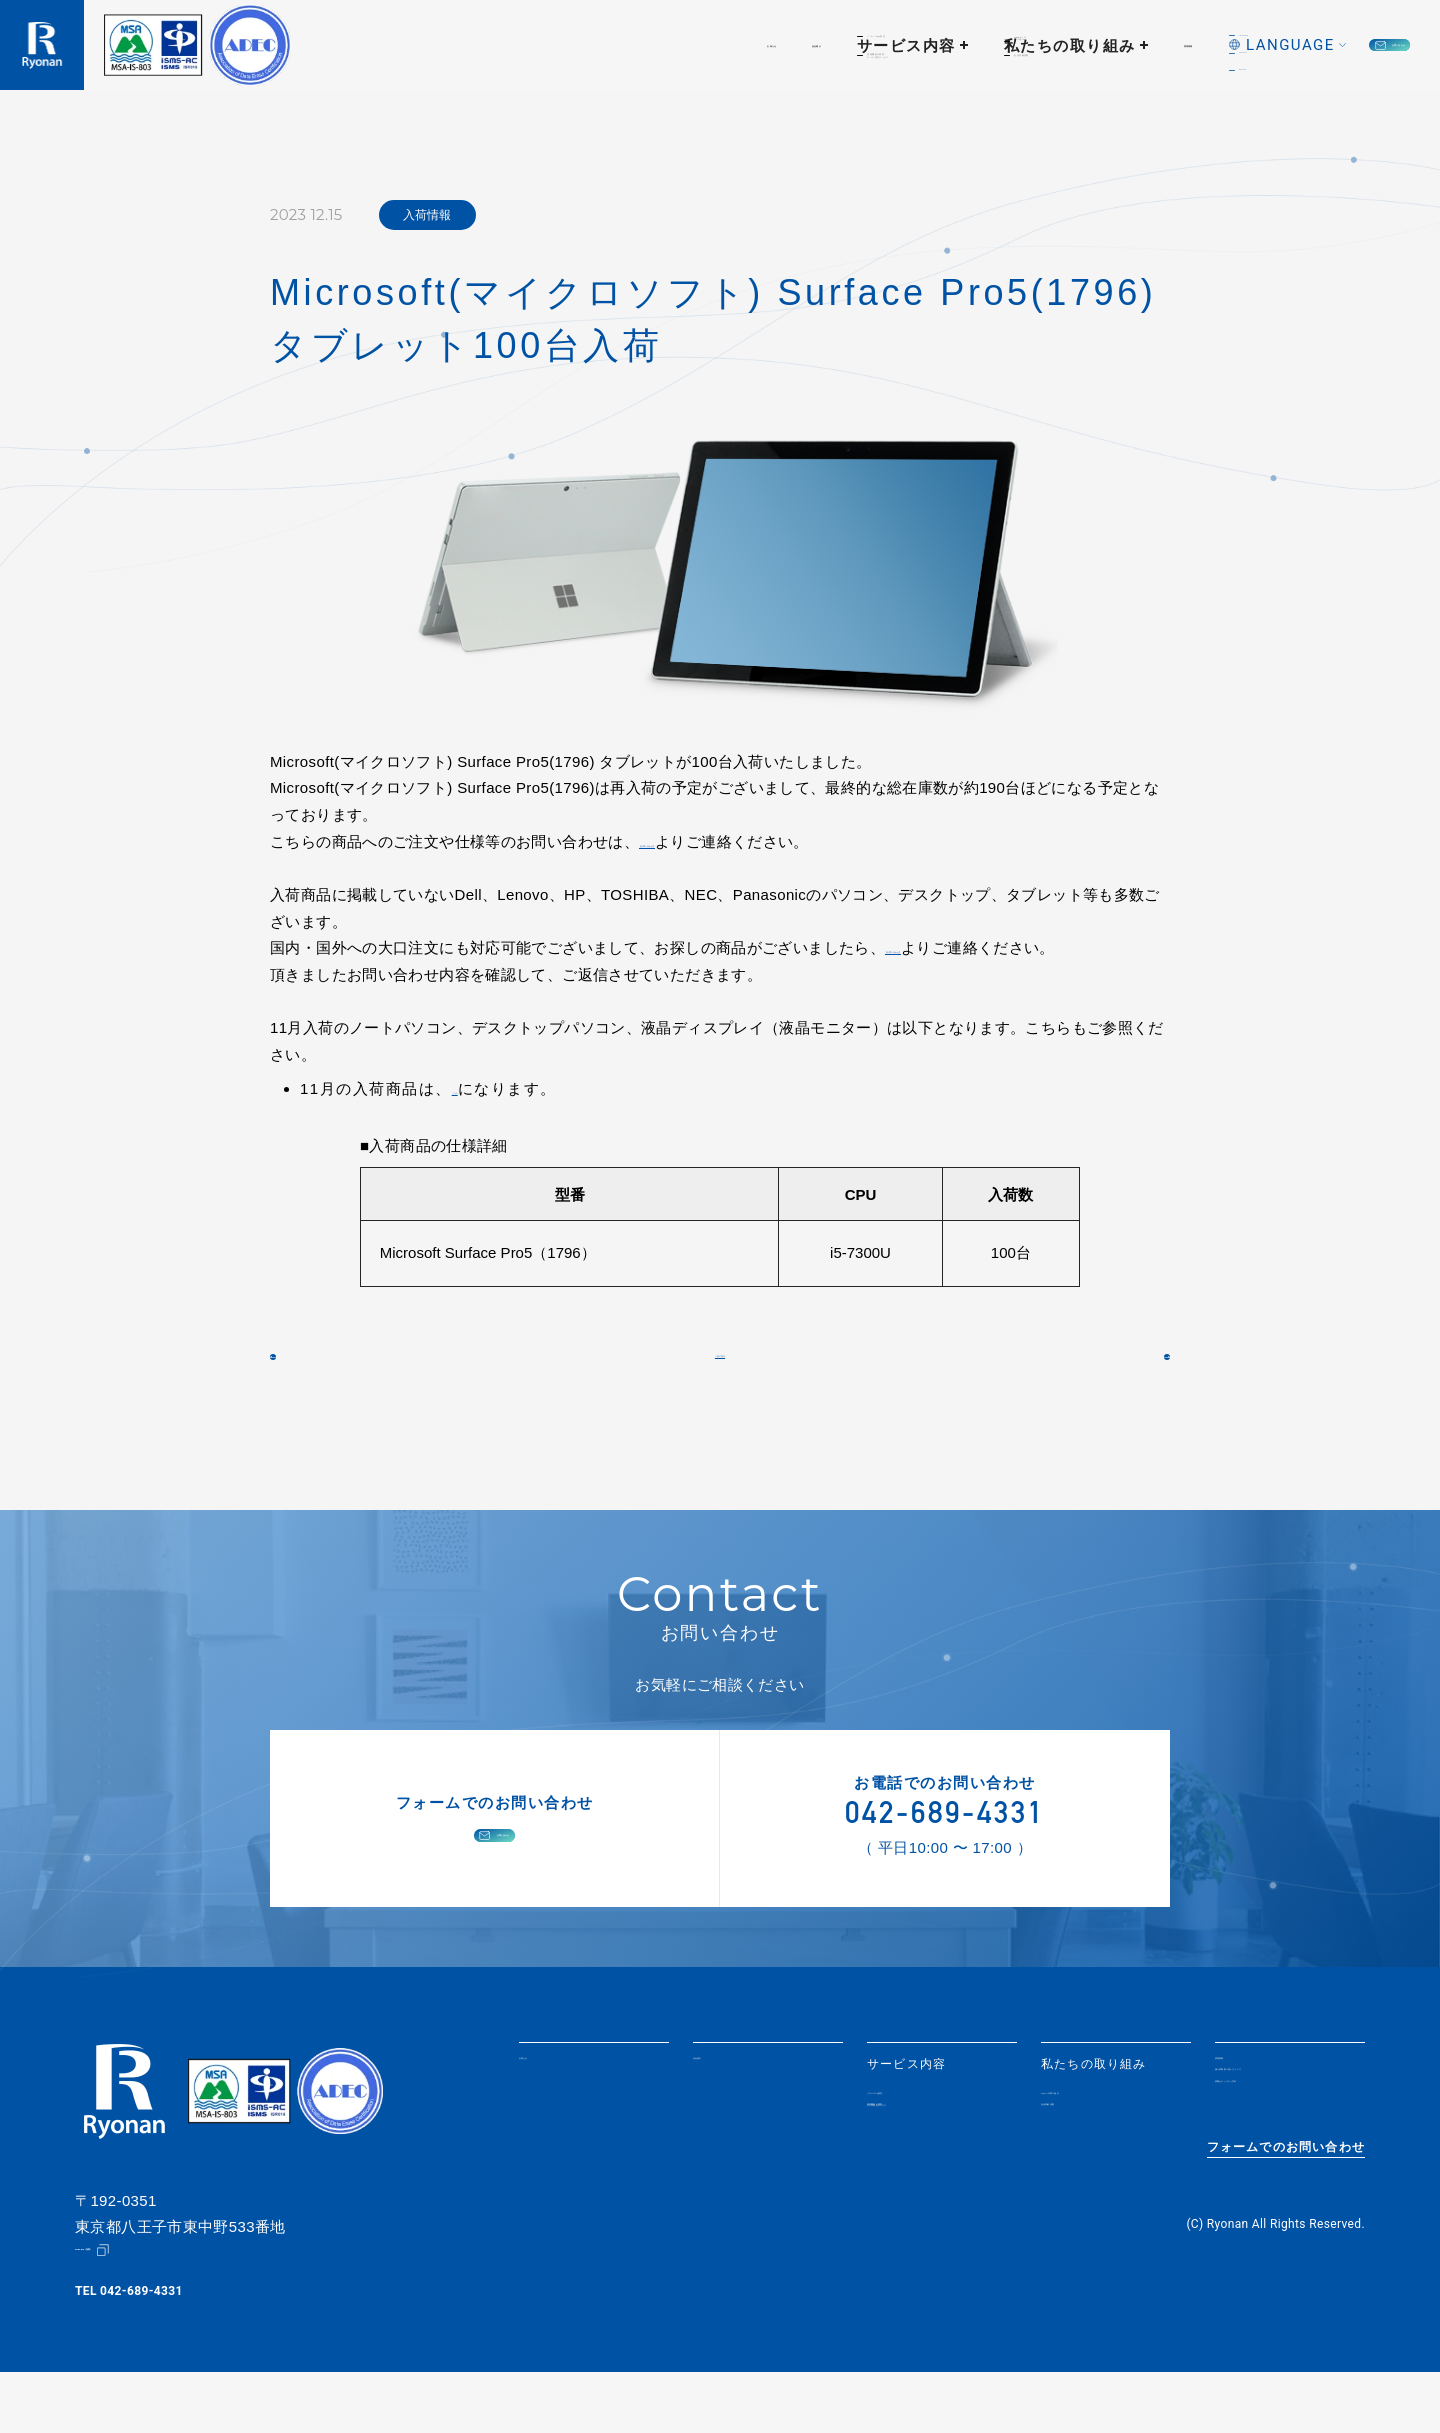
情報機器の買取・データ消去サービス (926, 2168)
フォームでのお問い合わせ (1286, 2220)
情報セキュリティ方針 (1281, 2162)
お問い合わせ (1321, 45)
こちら (474, 1088)
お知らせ (462, 45)
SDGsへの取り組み (1099, 2141)
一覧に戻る (720, 1378)
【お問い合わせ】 (699, 841)
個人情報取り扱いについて (1287, 2134)
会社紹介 (564, 45)
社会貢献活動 (1080, 2162)
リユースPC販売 (916, 2141)
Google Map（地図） (134, 2311)
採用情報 (993, 45)
